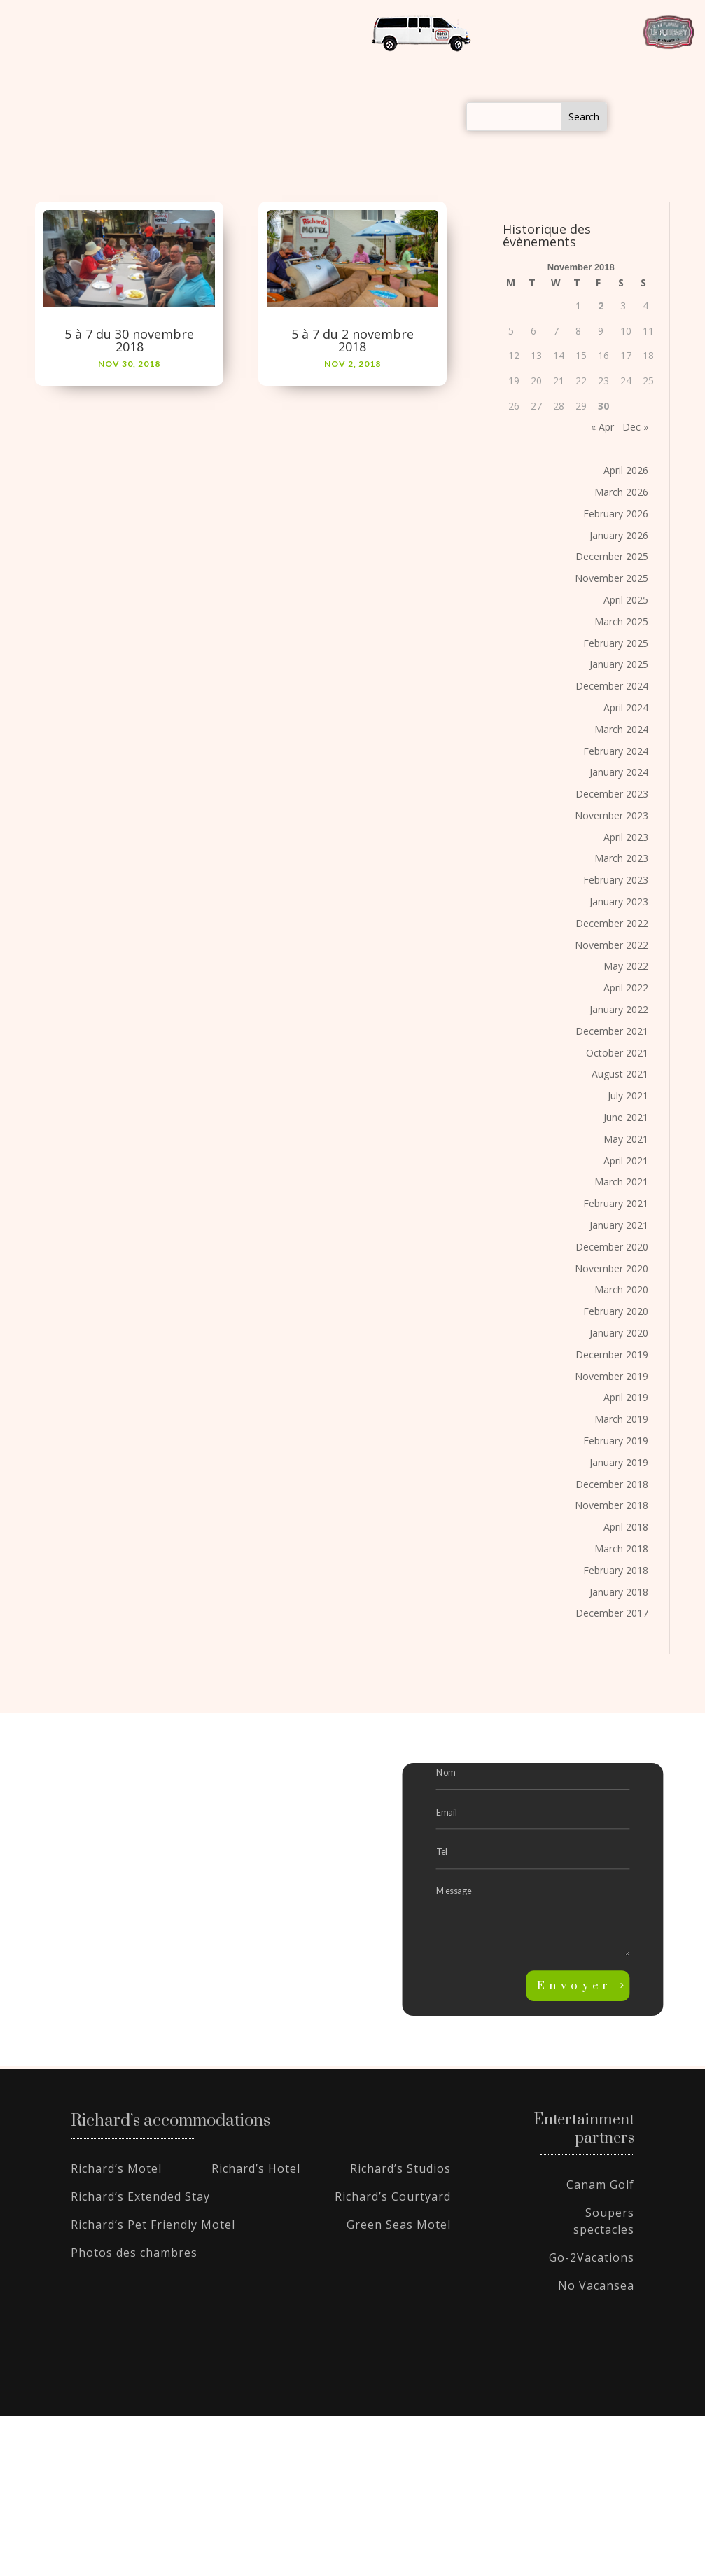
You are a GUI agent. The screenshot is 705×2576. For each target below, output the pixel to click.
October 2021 (617, 1052)
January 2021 (618, 1225)
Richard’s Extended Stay (140, 2196)
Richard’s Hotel (255, 2168)
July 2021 (628, 1095)
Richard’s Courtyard (393, 2196)
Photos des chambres (134, 2252)
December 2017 (611, 1613)
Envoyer (575, 1986)
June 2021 (625, 1117)
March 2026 (621, 492)
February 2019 (615, 1440)
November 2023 (611, 815)
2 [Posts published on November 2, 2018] (600, 305)
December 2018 (611, 1484)
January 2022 (618, 1009)
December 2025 (611, 556)
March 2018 (621, 1548)
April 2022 (625, 987)
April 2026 (625, 470)
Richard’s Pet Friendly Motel (153, 2224)
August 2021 (620, 1073)
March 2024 (621, 729)
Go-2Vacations (591, 2257)
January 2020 (618, 1332)
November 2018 (611, 1505)
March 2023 (621, 858)
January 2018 (618, 1592)
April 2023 (625, 837)
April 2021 (625, 1160)
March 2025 (621, 621)
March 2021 (621, 1181)
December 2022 (611, 923)
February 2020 (615, 1311)
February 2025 (615, 643)
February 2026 (615, 513)
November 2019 (611, 1376)
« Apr (602, 426)
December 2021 (611, 1031)
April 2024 (625, 707)
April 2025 (625, 599)
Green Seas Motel (399, 2224)
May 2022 (625, 966)
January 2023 (618, 901)
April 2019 (625, 1397)
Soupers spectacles (603, 2221)
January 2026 (618, 535)
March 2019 (621, 1419)
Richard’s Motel (116, 2168)
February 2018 (615, 1570)
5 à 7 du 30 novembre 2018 (129, 340)
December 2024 (611, 685)
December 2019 (611, 1354)
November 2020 (611, 1268)
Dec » (635, 426)
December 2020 (611, 1246)
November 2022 (611, 945)
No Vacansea (596, 2285)
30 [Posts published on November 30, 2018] (603, 405)
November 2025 (611, 578)
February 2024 (615, 751)
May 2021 (625, 1139)
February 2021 (615, 1203)
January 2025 (618, 664)
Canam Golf (600, 2184)
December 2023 (611, 793)
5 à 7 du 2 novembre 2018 (352, 340)
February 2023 (615, 879)
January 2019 (618, 1462)
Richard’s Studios (400, 2168)
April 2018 (625, 1526)
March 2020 (621, 1289)
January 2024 (618, 772)
